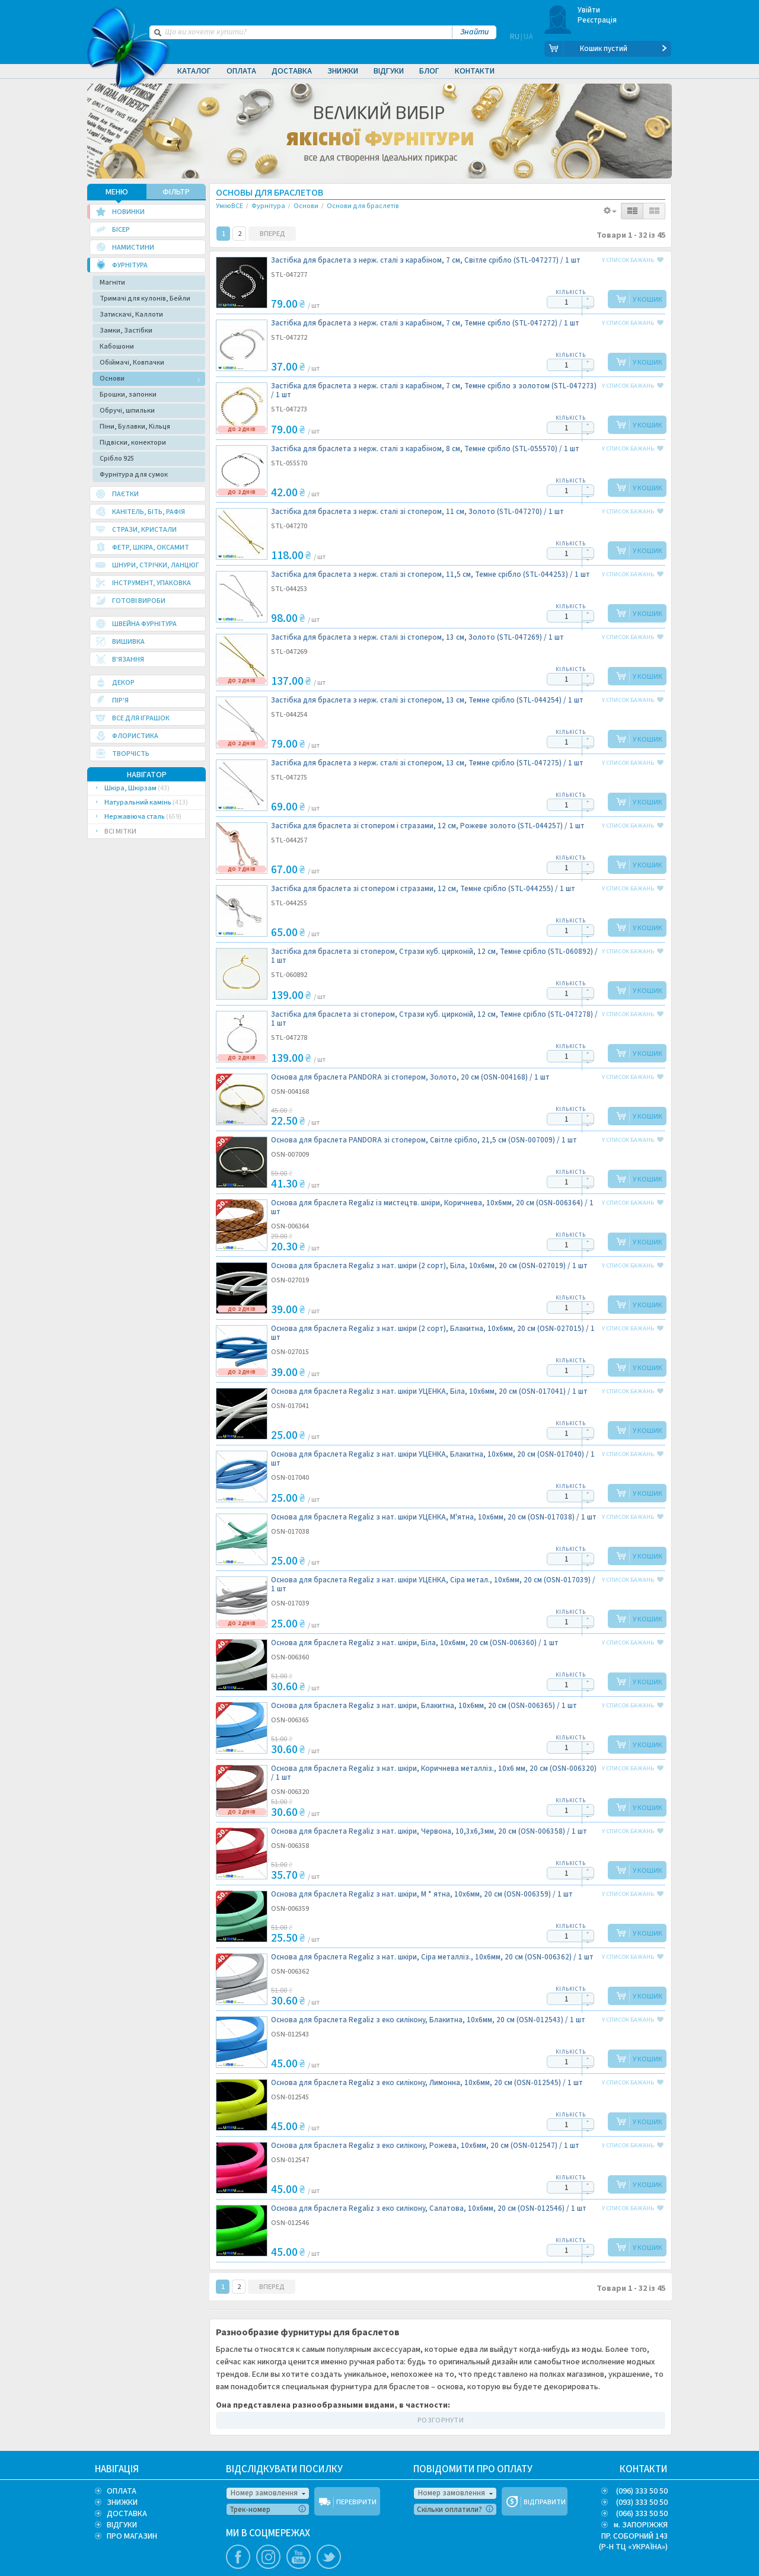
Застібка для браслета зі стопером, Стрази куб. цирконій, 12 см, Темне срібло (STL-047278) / (434, 1018)
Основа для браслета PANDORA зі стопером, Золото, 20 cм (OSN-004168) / (410, 1076)
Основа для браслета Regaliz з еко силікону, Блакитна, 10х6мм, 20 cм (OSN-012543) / (428, 2019)
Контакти (475, 71)
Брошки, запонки (128, 393)
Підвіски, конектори (133, 441)
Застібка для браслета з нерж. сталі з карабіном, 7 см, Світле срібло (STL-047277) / (426, 259)
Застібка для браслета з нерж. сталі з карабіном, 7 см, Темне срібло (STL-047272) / (425, 322)
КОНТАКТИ (644, 2468)
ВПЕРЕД (272, 233)
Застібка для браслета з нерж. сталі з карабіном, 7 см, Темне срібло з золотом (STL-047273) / (434, 389)
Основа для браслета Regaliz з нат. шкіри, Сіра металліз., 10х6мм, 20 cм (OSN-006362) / (432, 1956)
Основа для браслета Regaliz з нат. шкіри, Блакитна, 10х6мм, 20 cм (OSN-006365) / (424, 1704)
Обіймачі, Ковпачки (132, 361)
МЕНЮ (117, 191)
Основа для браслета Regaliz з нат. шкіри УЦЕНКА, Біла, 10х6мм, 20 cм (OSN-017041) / (429, 1390)
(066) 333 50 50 (642, 2512)
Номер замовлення (264, 2491)
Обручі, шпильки (127, 409)
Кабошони (117, 345)
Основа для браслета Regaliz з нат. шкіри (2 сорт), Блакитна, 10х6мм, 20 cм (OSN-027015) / (433, 1332)
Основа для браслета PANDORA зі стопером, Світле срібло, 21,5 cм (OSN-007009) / (424, 1139)
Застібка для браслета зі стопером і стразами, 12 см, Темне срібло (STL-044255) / (423, 887)
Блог (429, 71)
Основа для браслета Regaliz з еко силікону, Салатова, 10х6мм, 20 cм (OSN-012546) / (428, 2207)
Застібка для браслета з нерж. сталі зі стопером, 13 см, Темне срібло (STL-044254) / (427, 699)
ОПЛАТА (121, 2490)
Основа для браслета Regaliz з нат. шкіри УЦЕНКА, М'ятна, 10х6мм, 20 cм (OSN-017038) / (434, 1516)
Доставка (292, 71)
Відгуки (389, 71)
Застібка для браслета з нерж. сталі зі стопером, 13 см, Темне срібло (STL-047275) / (427, 762)
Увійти (589, 10)
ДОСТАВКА (127, 2512)
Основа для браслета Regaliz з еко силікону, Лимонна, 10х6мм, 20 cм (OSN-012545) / (427, 2081)
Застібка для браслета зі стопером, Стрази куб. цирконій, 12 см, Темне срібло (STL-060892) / (434, 955)
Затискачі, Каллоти (131, 313)
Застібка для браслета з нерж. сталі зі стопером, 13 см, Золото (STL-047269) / (417, 636)
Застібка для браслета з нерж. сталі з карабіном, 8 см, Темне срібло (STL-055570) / (425, 447)
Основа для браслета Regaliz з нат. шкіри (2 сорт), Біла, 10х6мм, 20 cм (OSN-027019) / (429, 1264)
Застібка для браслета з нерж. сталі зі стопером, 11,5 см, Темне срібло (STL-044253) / (430, 573)
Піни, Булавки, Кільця (135, 425)
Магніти (112, 281)
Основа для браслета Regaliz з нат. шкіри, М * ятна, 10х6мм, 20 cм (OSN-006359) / (422, 1893)
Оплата (241, 71)
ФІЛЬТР (176, 191)
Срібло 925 (117, 457)
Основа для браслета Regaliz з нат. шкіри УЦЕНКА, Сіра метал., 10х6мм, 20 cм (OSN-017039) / (433, 1583)
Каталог (194, 71)
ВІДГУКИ (122, 2523)
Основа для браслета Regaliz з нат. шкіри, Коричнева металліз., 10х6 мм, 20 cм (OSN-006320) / (434, 1772)
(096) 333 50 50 (642, 2490)
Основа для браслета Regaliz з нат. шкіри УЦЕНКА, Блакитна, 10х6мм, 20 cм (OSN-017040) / (433, 1458)
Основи (112, 377)
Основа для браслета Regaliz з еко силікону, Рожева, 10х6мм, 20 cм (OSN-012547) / (425, 2144)
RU (514, 49)
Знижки (342, 71)
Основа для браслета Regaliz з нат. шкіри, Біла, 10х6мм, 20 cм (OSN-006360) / (415, 1641)
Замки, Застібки (126, 329)
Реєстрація (597, 20)
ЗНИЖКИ (122, 2501)
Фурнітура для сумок (134, 473)
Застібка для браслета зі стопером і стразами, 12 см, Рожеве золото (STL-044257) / (428, 825)
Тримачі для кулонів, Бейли (145, 297)
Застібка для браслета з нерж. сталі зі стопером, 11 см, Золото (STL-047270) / (417, 510)
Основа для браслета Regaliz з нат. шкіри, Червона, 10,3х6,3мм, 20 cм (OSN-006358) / (429, 1830)
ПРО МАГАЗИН (132, 2535)
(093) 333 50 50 (642, 2501)
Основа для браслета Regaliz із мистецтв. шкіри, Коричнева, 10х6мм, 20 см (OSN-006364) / (432, 1206)
